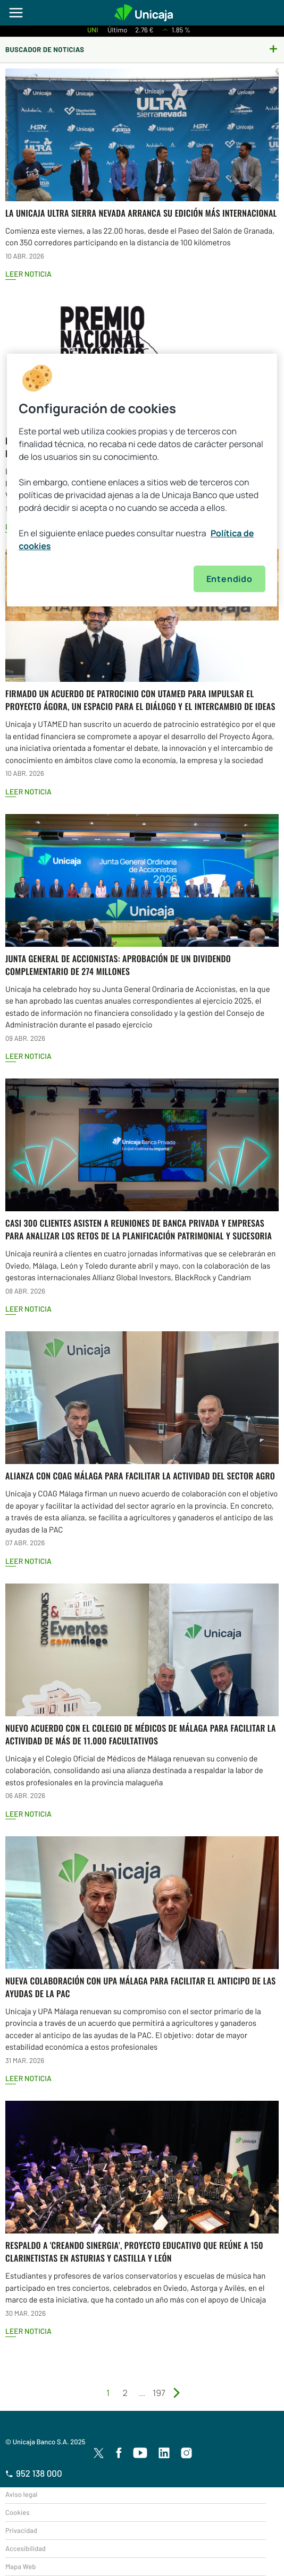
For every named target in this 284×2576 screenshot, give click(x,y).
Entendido (229, 579)
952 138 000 (33, 2473)
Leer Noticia (28, 273)
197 (159, 2393)
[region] (142, 480)
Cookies (17, 2512)
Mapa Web (20, 2566)
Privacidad (21, 2530)
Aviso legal (21, 2494)
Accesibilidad (25, 2548)
